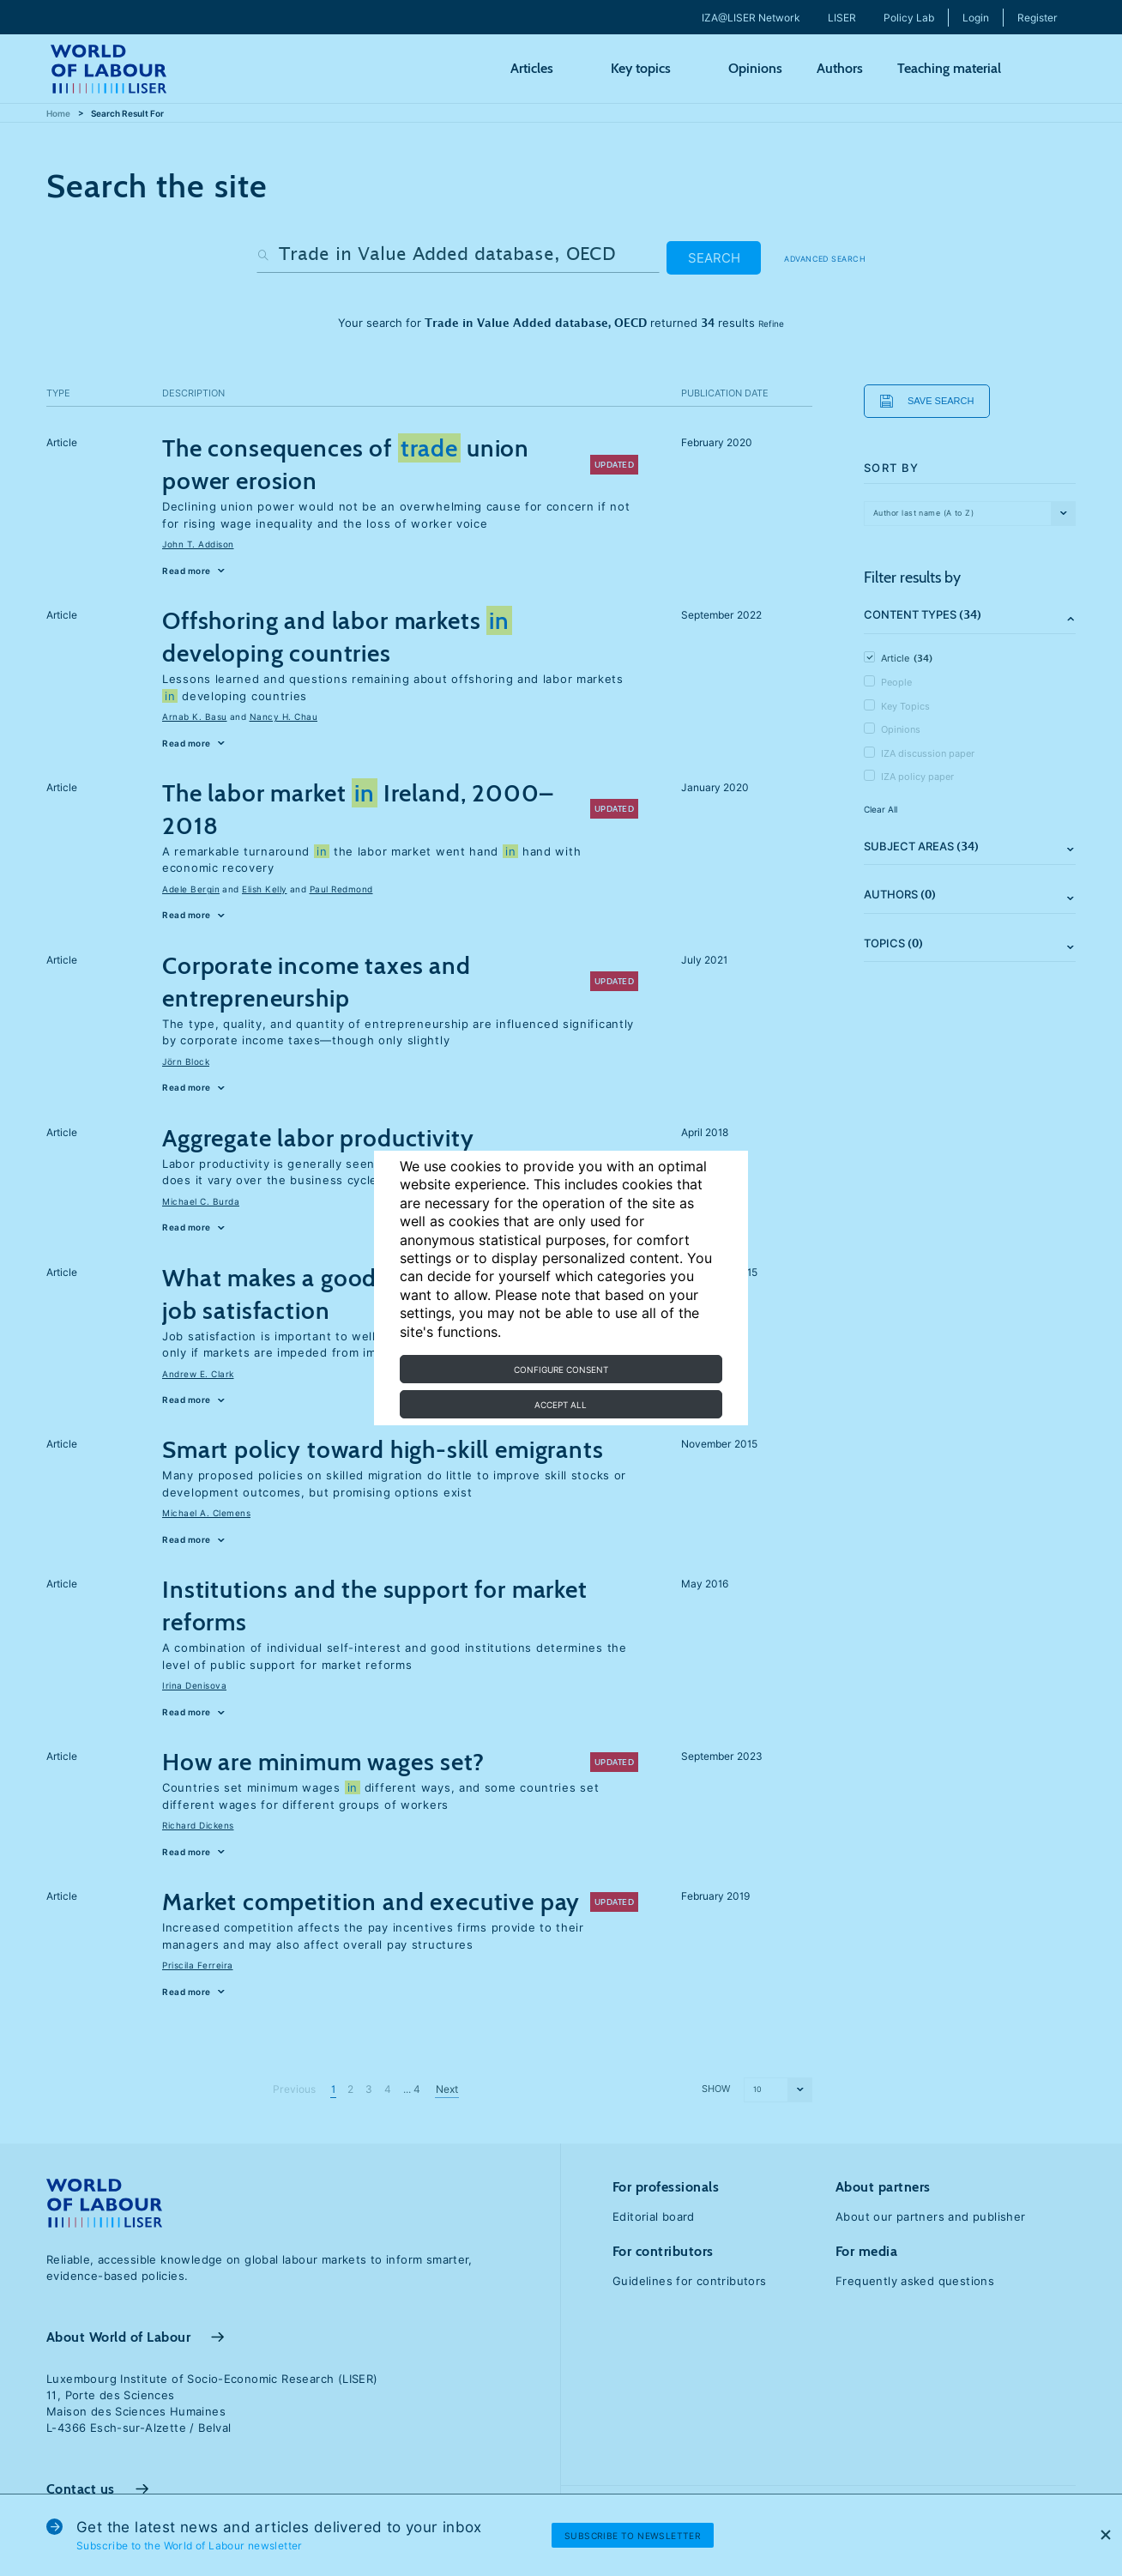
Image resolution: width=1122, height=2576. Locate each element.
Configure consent (561, 1369)
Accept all (560, 1405)
